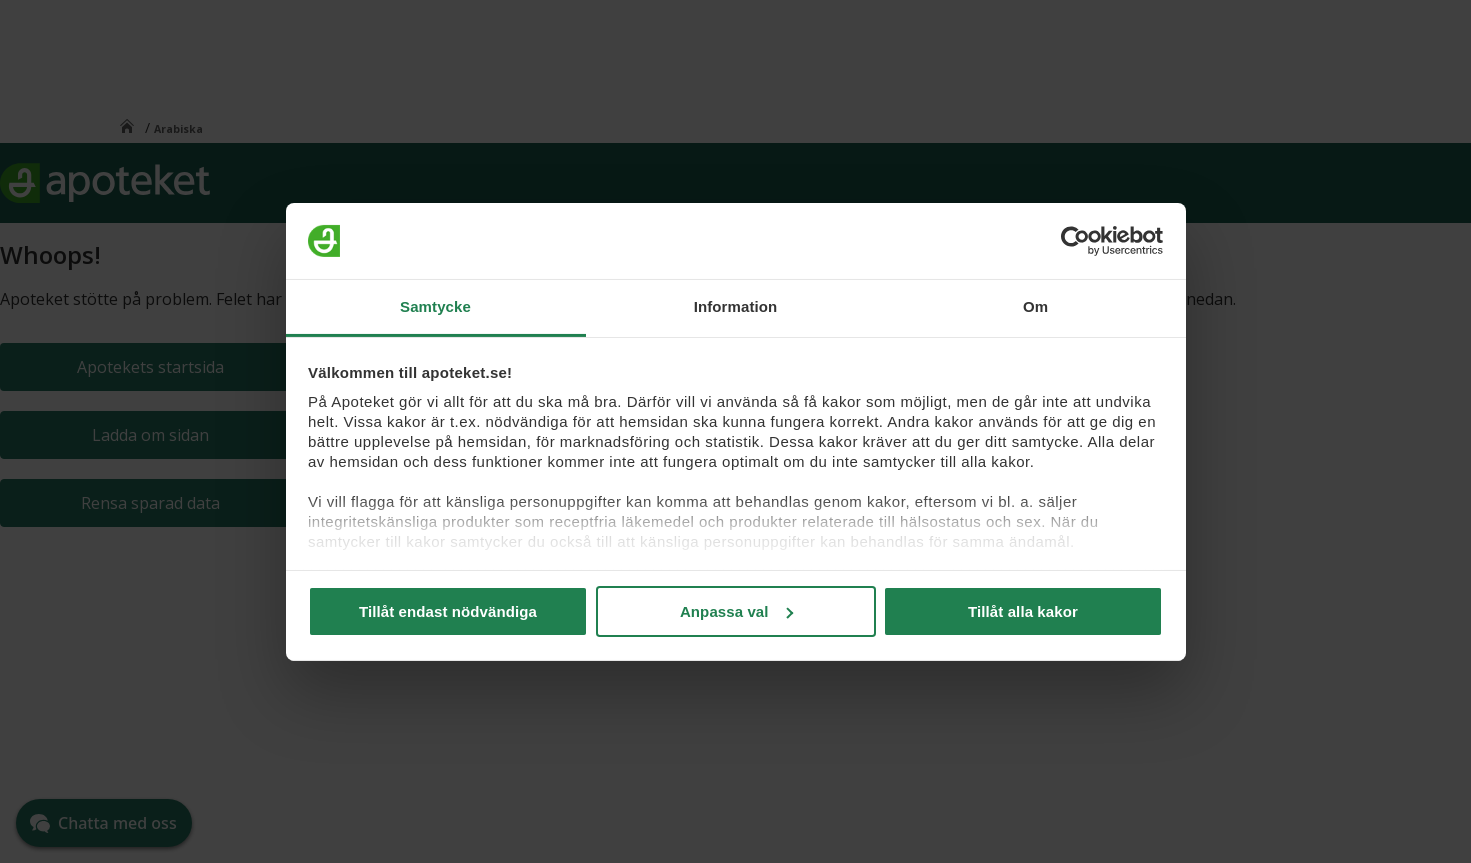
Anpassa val (736, 611)
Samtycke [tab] (435, 306)
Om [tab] (1035, 306)
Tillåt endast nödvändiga (448, 611)
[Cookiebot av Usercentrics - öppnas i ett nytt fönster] (1075, 241)
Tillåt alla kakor (1023, 611)
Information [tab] (736, 306)
